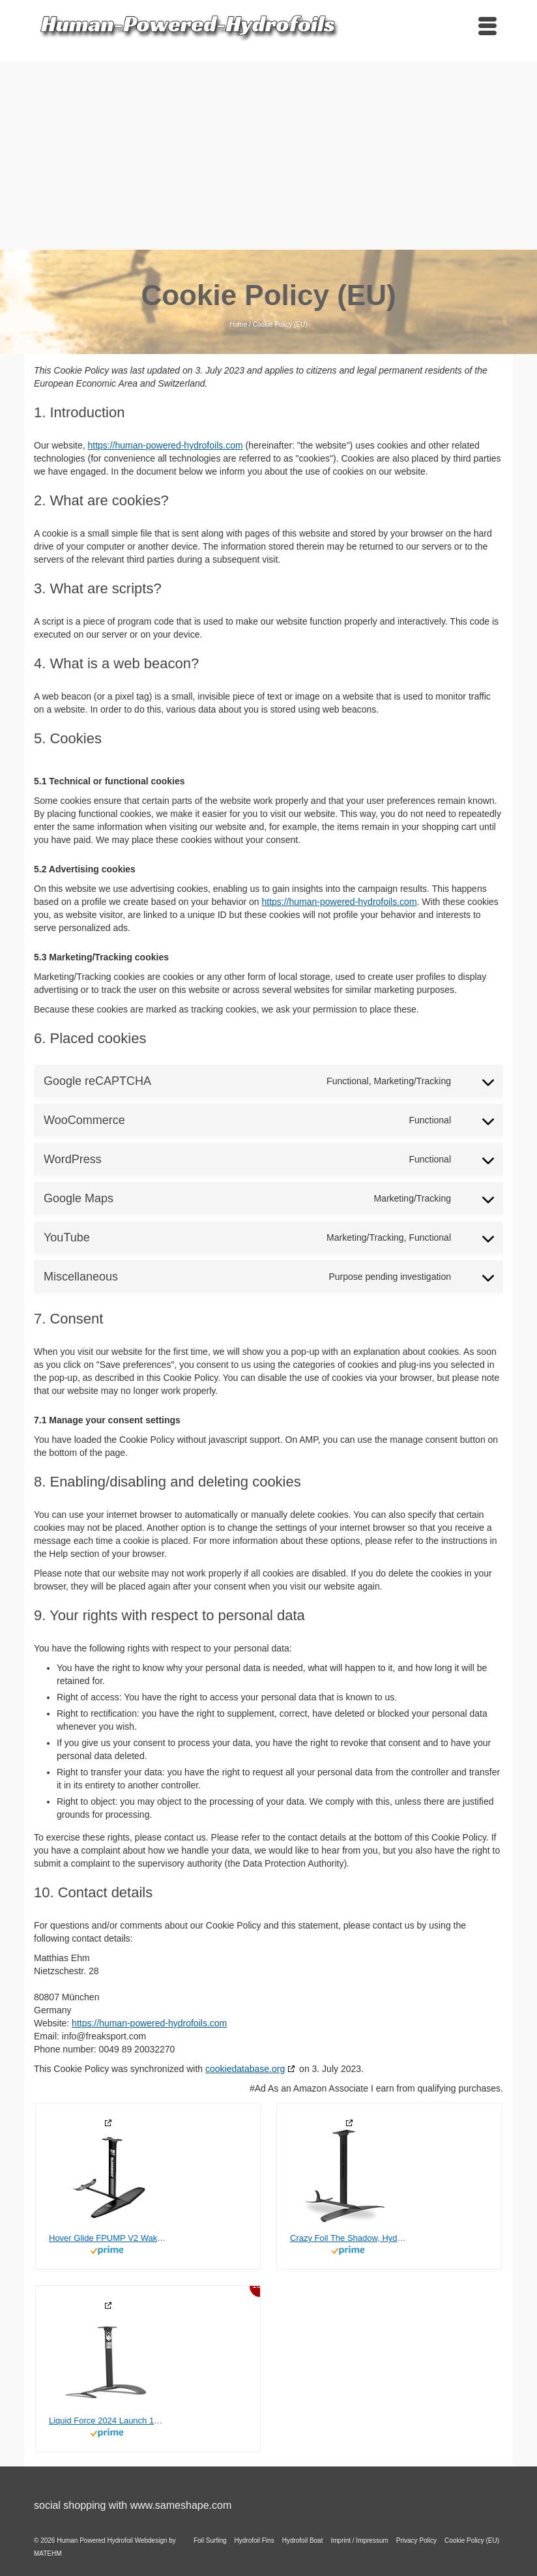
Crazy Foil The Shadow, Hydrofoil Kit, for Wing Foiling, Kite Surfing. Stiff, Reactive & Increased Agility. (348, 2238)
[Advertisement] (268, 152)
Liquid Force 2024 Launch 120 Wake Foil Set (107, 2420)
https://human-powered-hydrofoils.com (164, 445)
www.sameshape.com (181, 2505)
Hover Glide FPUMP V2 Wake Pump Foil (107, 2238)
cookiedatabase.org (245, 2069)
